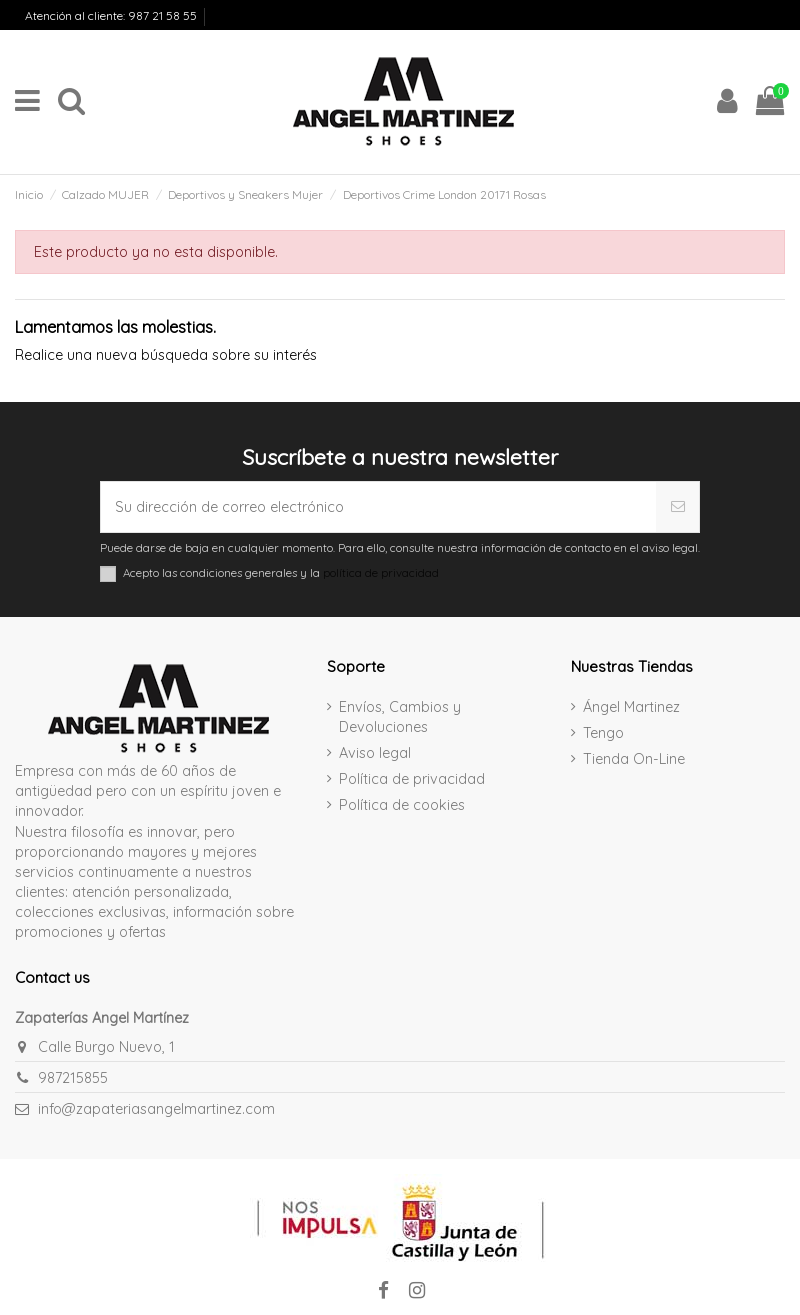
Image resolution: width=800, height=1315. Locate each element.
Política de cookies (402, 805)
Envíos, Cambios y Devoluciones (100, 33)
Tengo (603, 733)
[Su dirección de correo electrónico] (378, 507)
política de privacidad (381, 572)
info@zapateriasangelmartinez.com (156, 1109)
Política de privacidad (412, 779)
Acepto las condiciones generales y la (281, 573)
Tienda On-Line (634, 759)
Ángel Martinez (631, 707)
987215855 (73, 1078)
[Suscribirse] (677, 507)
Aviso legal (375, 753)
